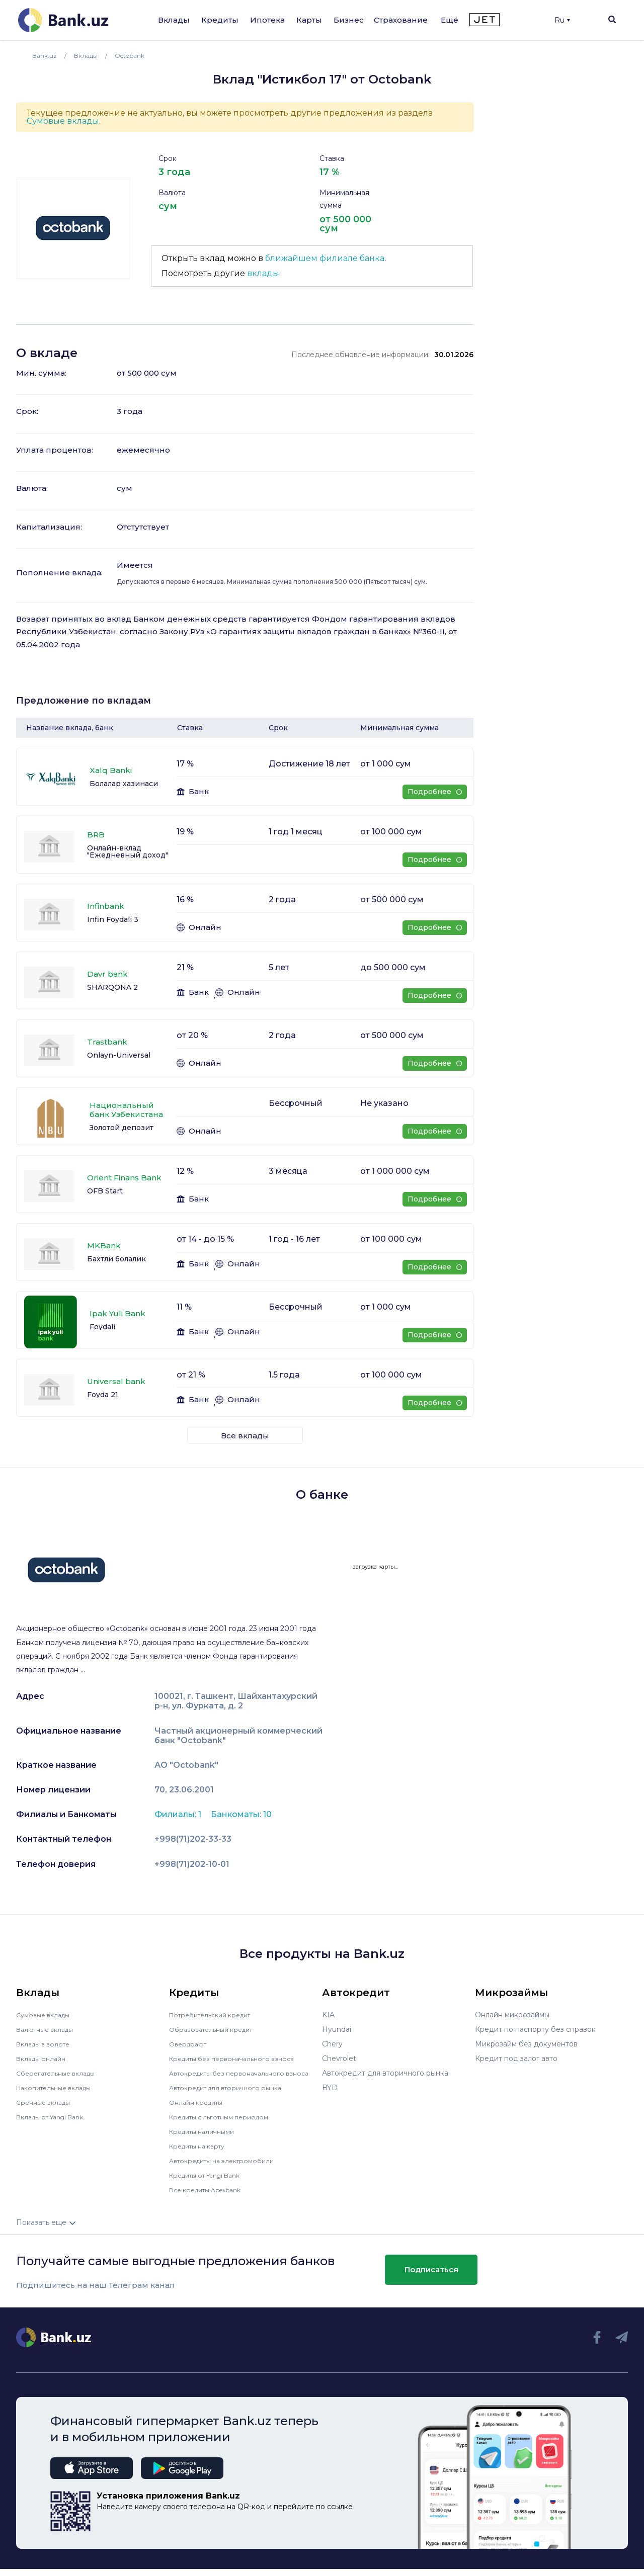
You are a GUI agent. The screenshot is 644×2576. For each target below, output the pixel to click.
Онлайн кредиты (199, 2109)
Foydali (102, 1326)
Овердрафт (190, 2043)
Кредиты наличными (206, 2138)
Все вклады (245, 1435)
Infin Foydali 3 (112, 919)
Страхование (401, 20)
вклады (263, 273)
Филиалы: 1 (178, 1814)
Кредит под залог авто (516, 2058)
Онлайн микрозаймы (512, 2014)
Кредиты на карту (201, 2153)
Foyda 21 (102, 1394)
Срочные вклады (46, 2102)
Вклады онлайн (44, 2058)
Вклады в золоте (46, 2043)
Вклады (174, 20)
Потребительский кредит (216, 2014)
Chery (332, 2043)
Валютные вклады (49, 2029)
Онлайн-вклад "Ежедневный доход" (127, 851)
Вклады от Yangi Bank (55, 2116)
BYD (330, 2087)
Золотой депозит (121, 1127)
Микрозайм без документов (526, 2043)
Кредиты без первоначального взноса (238, 2058)
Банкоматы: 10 (241, 1814)
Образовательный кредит (216, 2029)
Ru (562, 20)
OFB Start (105, 1190)
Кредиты (219, 20)
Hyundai (336, 2029)
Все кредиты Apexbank (211, 2196)
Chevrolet (339, 2058)
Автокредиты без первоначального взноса (233, 2077)
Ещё (449, 20)
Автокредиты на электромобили (228, 2167)
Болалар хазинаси (124, 783)
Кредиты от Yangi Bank (211, 2182)
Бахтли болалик (116, 1258)
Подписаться (431, 2276)
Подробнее (434, 791)
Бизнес (349, 20)
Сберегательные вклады (60, 2073)
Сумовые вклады (63, 121)
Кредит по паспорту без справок (535, 2029)
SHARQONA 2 (112, 987)
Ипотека (267, 20)
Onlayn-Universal (118, 1055)
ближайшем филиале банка (324, 258)
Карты (309, 20)
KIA (328, 2014)
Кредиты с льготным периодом (225, 2123)
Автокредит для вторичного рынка (232, 2094)
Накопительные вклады (59, 2087)
